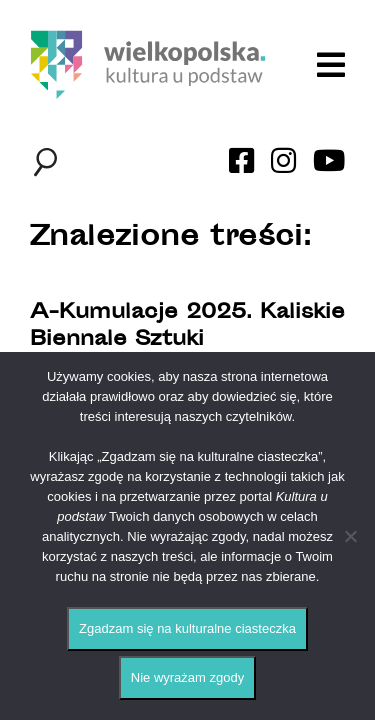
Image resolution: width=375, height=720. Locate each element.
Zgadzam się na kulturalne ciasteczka (187, 628)
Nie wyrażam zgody (187, 677)
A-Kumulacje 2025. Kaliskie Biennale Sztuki (187, 327)
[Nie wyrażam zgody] (350, 536)
